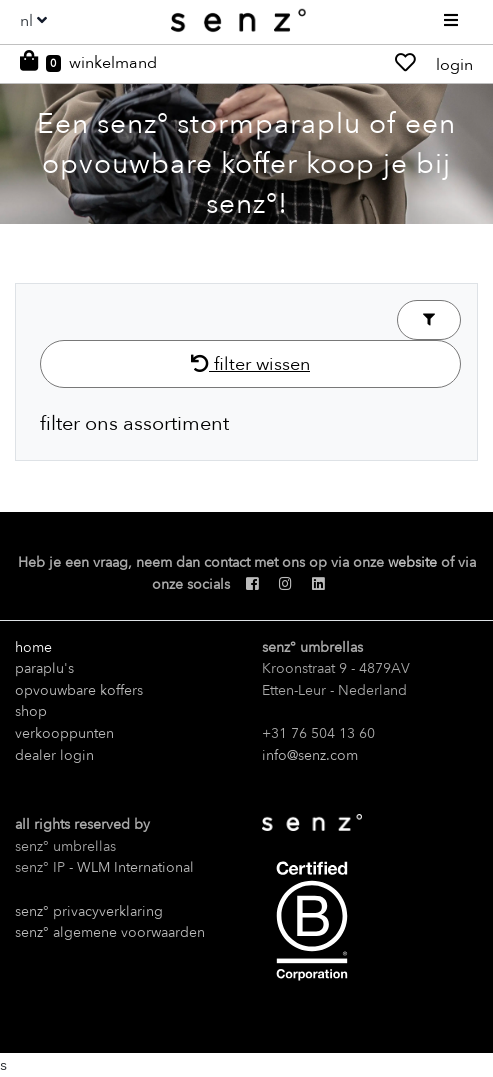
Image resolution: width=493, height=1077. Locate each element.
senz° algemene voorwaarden (110, 932)
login (454, 65)
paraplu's (44, 668)
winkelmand (113, 63)
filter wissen (250, 364)
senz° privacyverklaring (89, 911)
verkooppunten (64, 733)
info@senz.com (310, 755)
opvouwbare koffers (79, 690)
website (412, 562)
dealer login (54, 755)
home (33, 647)
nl (26, 21)
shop (31, 711)
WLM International (135, 867)
